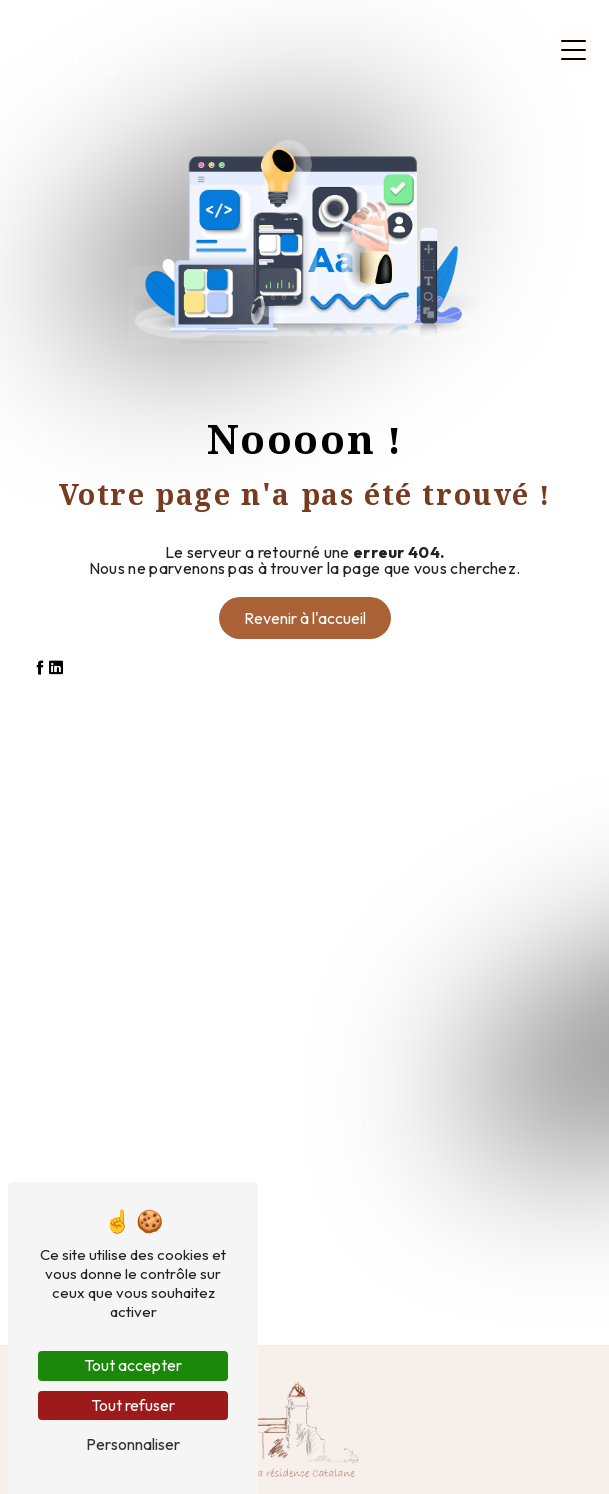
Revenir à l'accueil (305, 618)
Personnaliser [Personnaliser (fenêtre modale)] (133, 1444)
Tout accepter (133, 1365)
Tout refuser (133, 1405)
